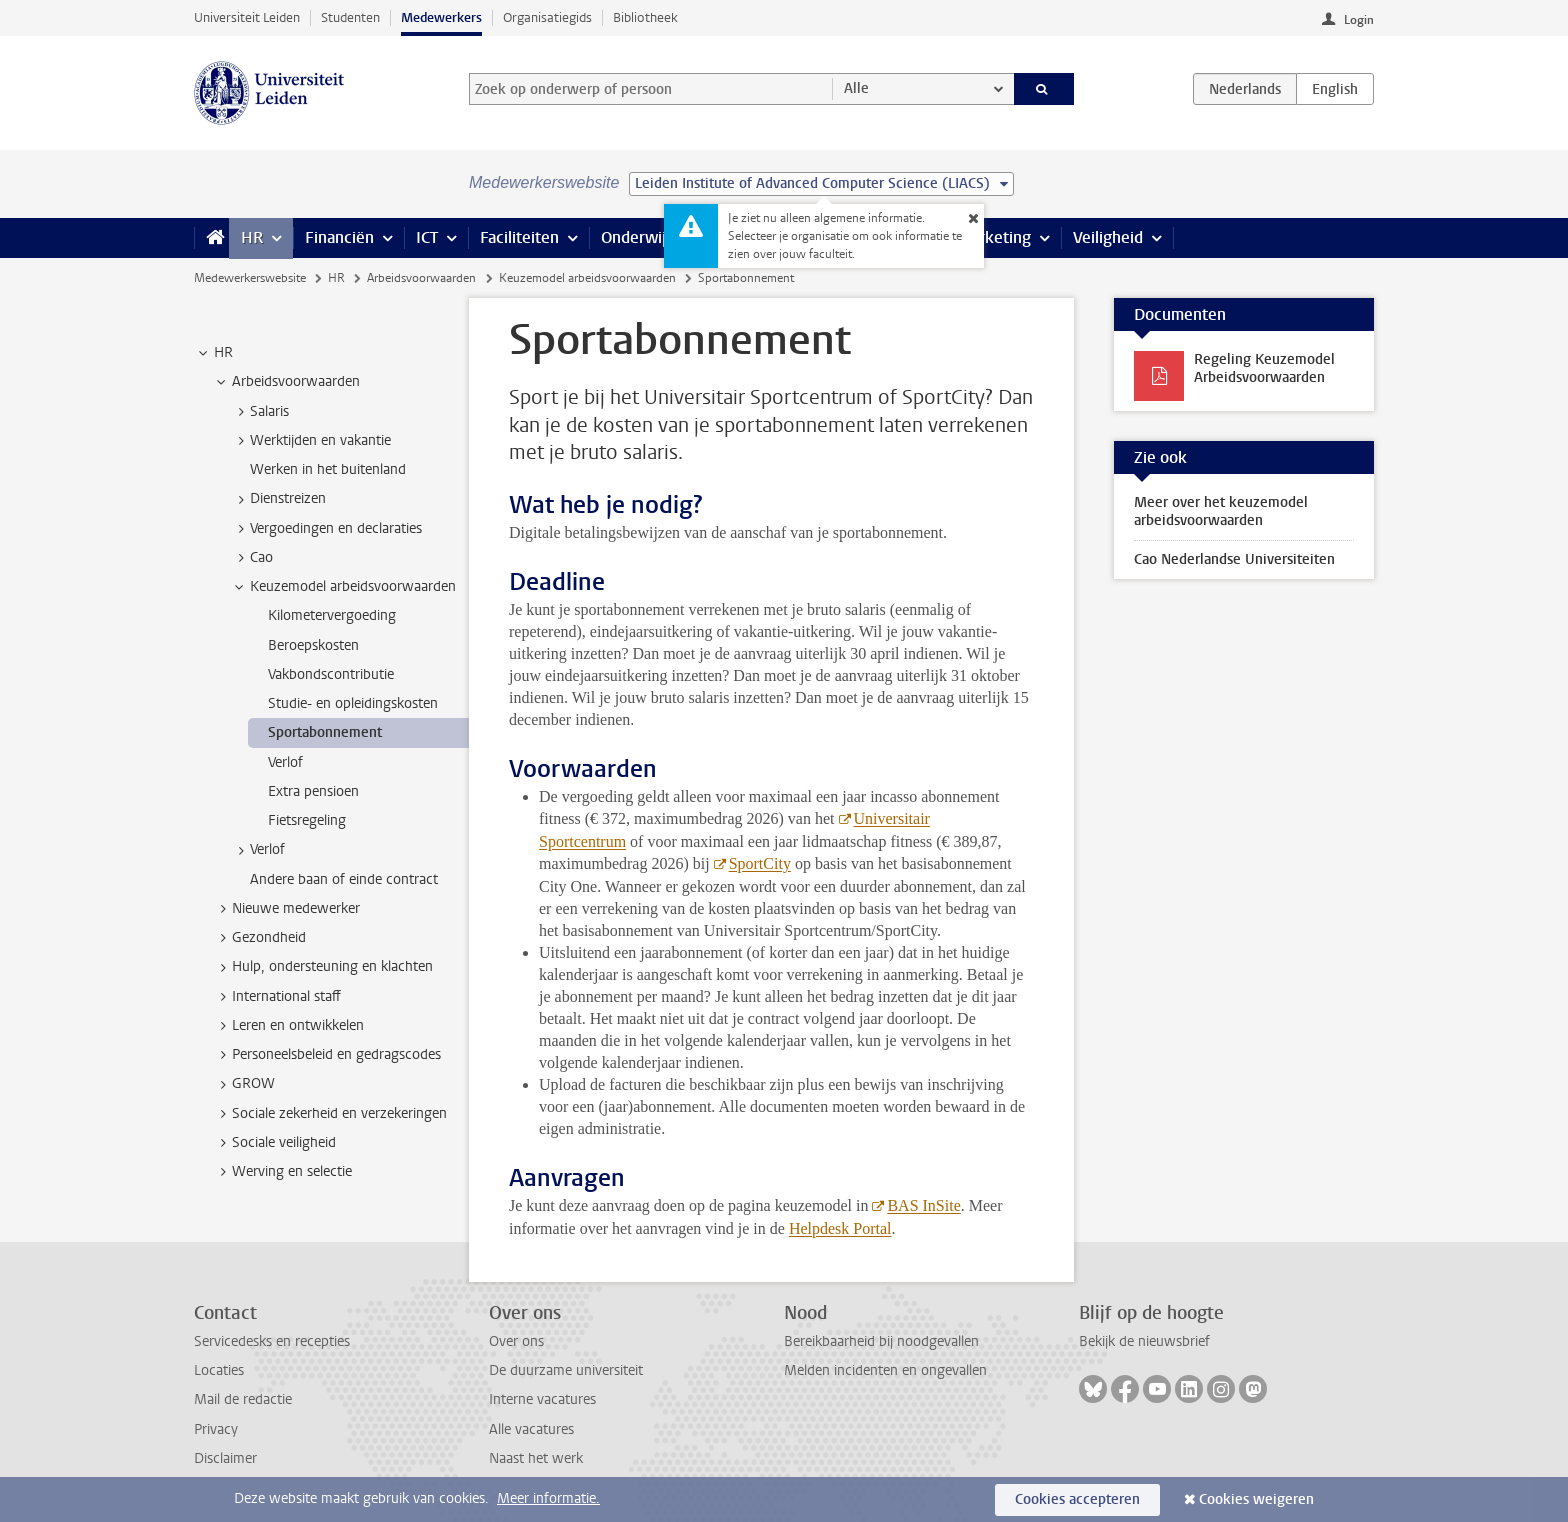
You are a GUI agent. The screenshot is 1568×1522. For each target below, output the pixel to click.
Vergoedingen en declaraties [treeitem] (326, 529)
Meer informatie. (548, 1498)
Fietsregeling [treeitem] (307, 820)
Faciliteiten (519, 237)
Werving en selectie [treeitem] (282, 1172)
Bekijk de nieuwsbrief (1144, 1341)
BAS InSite (923, 1205)
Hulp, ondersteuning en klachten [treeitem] (323, 967)
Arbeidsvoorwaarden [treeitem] (286, 382)
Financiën (339, 237)
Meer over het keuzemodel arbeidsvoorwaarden (1221, 511)
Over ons (516, 1341)
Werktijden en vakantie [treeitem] (311, 441)
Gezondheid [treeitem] (259, 938)
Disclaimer (225, 1458)
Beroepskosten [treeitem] (313, 645)
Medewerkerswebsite (250, 278)
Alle (856, 88)
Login (1359, 20)
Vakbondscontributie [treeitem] (331, 674)
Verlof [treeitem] (285, 762)
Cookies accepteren (1077, 1499)
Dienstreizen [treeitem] (278, 499)
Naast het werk (536, 1458)
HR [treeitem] (214, 353)
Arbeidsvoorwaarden (421, 278)
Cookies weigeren (1256, 1499)
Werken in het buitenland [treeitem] (328, 469)
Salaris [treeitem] (260, 412)
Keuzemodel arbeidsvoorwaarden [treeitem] (343, 587)
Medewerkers (441, 17)
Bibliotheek (645, 17)
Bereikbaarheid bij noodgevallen (881, 1341)
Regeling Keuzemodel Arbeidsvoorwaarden (1264, 368)
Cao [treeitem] (252, 558)
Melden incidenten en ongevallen (885, 1370)
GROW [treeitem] (244, 1084)
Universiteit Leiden (247, 17)
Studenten (350, 17)
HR (252, 237)
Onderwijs (637, 237)
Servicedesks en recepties (272, 1341)
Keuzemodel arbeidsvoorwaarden (587, 278)
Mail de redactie (243, 1399)
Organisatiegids (547, 17)
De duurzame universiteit (566, 1370)
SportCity (760, 863)
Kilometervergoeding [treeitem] (332, 615)
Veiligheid (1108, 237)
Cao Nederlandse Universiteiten (1234, 559)
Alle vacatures (531, 1429)
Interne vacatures (542, 1399)
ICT (427, 237)
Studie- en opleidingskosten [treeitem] (353, 703)
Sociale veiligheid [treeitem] (274, 1143)
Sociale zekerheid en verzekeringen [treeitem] (330, 1114)
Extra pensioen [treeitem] (313, 791)
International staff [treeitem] (277, 997)
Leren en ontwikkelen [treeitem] (288, 1026)
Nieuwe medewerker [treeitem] (286, 909)
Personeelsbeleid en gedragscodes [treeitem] (327, 1055)
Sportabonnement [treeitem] (325, 732)
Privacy (216, 1429)
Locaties (219, 1370)
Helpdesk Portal (840, 1228)
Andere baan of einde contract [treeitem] (344, 879)
